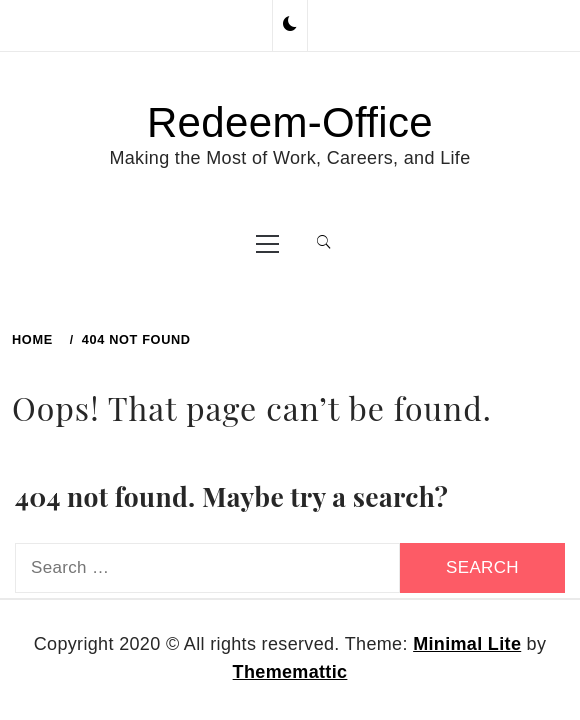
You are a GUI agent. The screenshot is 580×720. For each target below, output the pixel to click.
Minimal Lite (467, 644)
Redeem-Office (290, 122)
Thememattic (290, 672)
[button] (290, 25)
